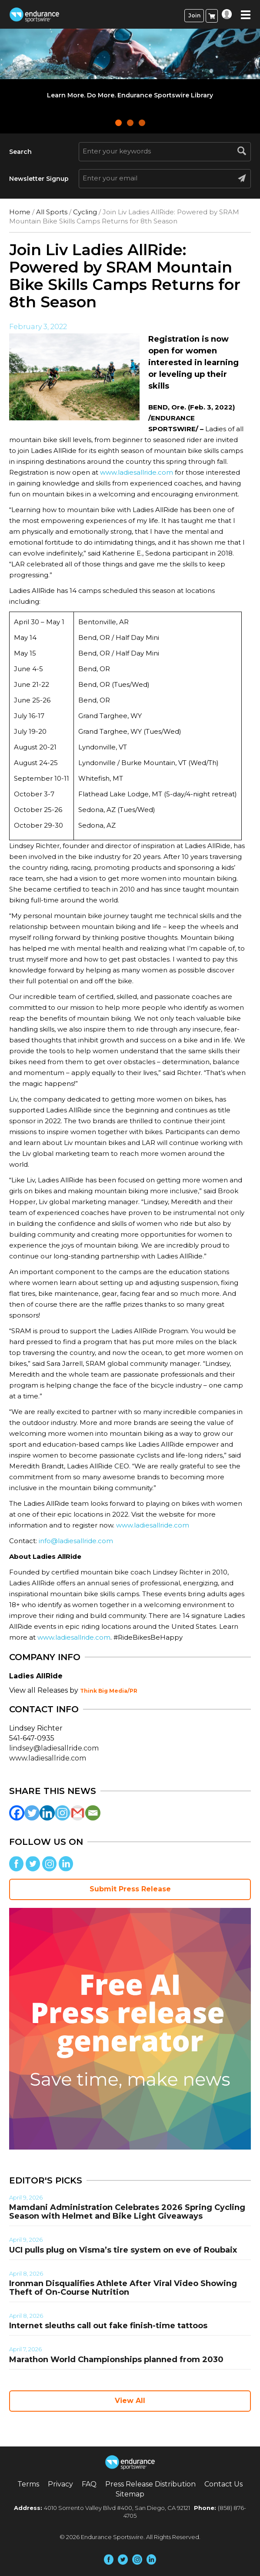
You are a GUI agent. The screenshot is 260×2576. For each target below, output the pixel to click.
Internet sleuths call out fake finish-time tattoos (108, 2325)
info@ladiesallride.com (76, 1541)
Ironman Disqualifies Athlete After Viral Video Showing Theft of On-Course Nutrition (123, 2288)
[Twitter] (32, 1813)
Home (19, 212)
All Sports (51, 212)
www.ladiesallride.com (136, 472)
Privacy (60, 2484)
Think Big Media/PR (108, 1690)
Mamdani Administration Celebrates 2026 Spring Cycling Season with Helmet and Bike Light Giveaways (127, 2212)
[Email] (92, 1813)
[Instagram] (62, 1813)
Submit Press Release (130, 1889)
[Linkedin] (47, 1813)
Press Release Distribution (150, 2484)
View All (130, 2400)
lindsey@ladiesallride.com (54, 1748)
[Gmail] (77, 1813)
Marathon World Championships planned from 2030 (116, 2359)
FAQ (89, 2484)
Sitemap (130, 2494)
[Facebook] (16, 1813)
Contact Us (223, 2484)
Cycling (85, 212)
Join (194, 15)
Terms (28, 2484)
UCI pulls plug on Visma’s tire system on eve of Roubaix (123, 2250)
